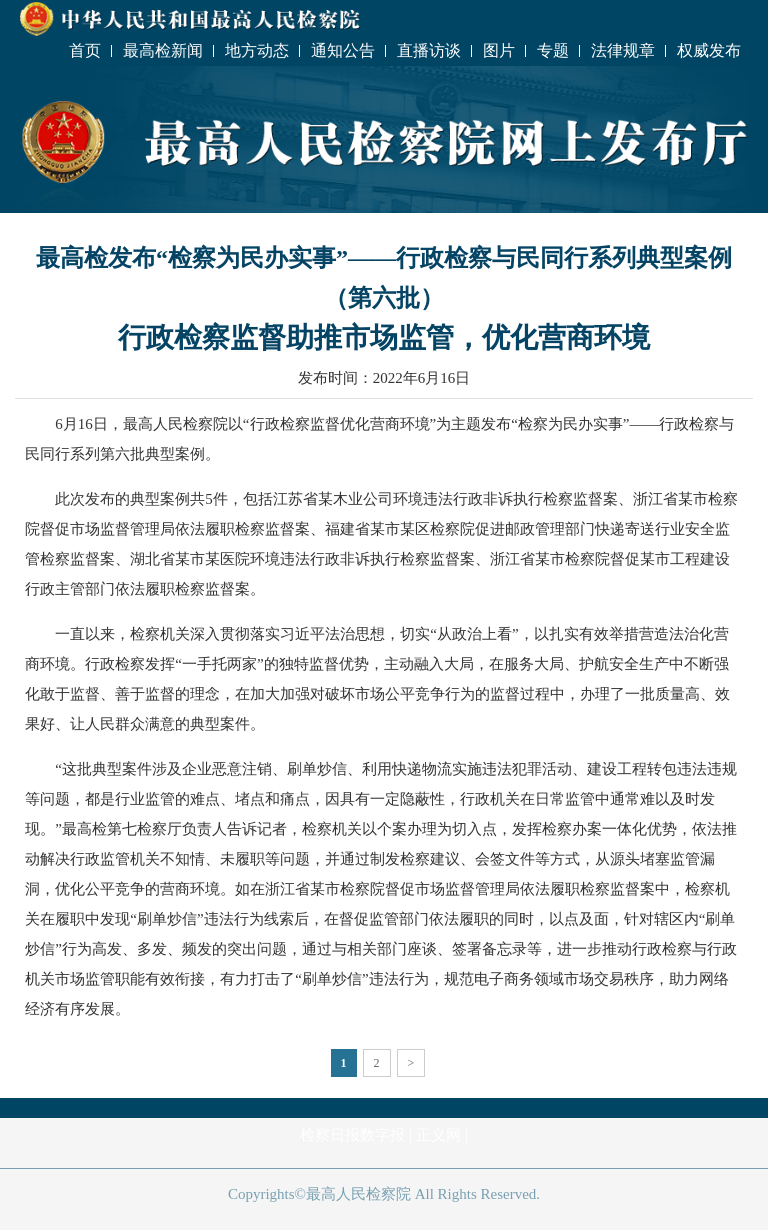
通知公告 (343, 50)
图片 (499, 50)
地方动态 (257, 50)
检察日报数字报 (352, 1135)
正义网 (438, 1135)
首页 (85, 50)
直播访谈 (429, 50)
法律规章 (623, 50)
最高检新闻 (163, 50)
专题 (553, 50)
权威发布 (709, 50)
